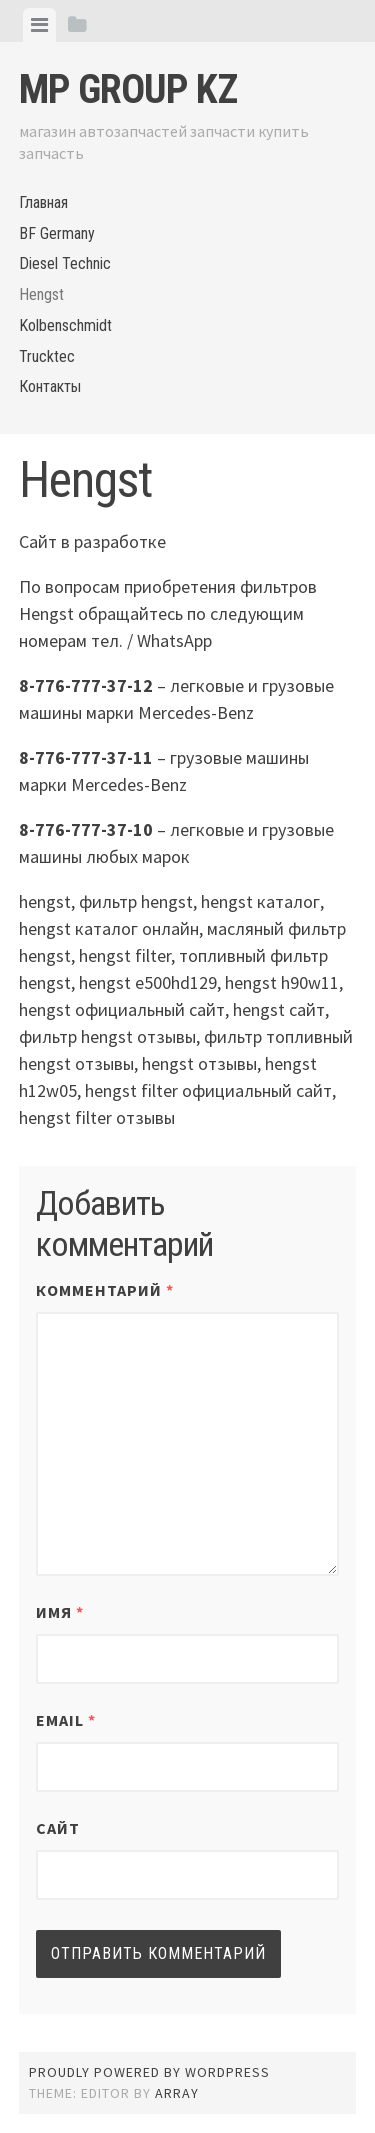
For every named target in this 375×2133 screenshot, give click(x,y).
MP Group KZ (128, 89)
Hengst (41, 294)
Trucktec (47, 356)
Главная (43, 202)
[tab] (39, 25)
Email (66, 1720)
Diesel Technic (65, 263)
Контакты (50, 386)
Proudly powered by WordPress (149, 2072)
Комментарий (105, 1290)
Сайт (58, 1828)
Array (177, 2093)
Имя (60, 1612)
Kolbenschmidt (65, 325)
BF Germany (57, 233)
